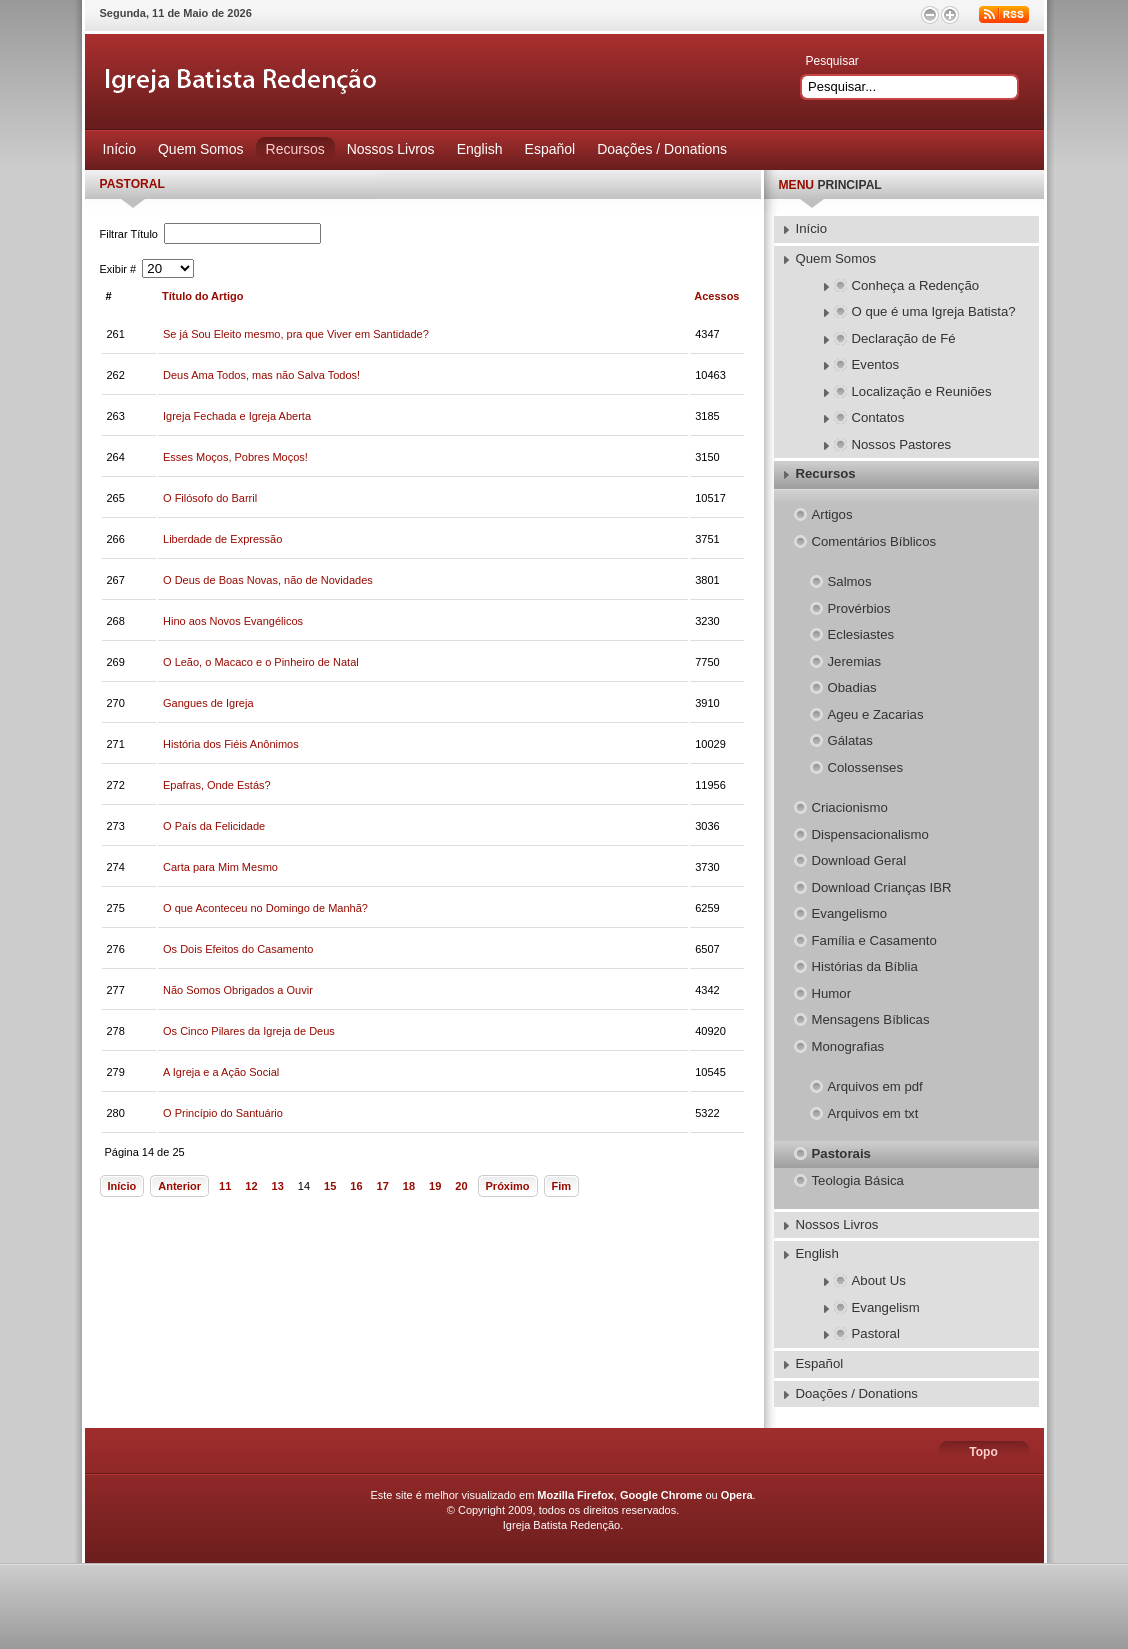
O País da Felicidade (214, 826)
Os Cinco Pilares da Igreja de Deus (249, 1031)
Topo (983, 1452)
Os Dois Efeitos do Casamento (238, 949)
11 (225, 1186)
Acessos (716, 296)
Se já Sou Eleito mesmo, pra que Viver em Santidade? (296, 334)
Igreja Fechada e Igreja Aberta (237, 416)
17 (383, 1186)
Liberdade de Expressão (222, 539)
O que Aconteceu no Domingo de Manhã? (265, 908)
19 (435, 1186)
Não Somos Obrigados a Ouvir (238, 990)
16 (356, 1186)
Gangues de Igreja (208, 703)
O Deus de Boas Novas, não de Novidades (268, 580)
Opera (737, 1495)
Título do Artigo (202, 296)
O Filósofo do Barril (210, 498)
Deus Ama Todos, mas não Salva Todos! (261, 375)
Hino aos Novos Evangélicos (233, 621)
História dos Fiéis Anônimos (231, 744)
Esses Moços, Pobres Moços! (235, 457)
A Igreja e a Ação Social (221, 1072)
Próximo (508, 1186)
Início (122, 1186)
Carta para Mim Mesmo (220, 867)
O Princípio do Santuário (223, 1113)
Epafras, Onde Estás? (217, 785)
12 (251, 1186)
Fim (562, 1186)
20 (461, 1186)
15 (330, 1186)
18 (409, 1186)
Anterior (179, 1186)
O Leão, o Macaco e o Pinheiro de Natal (261, 662)
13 (278, 1186)
